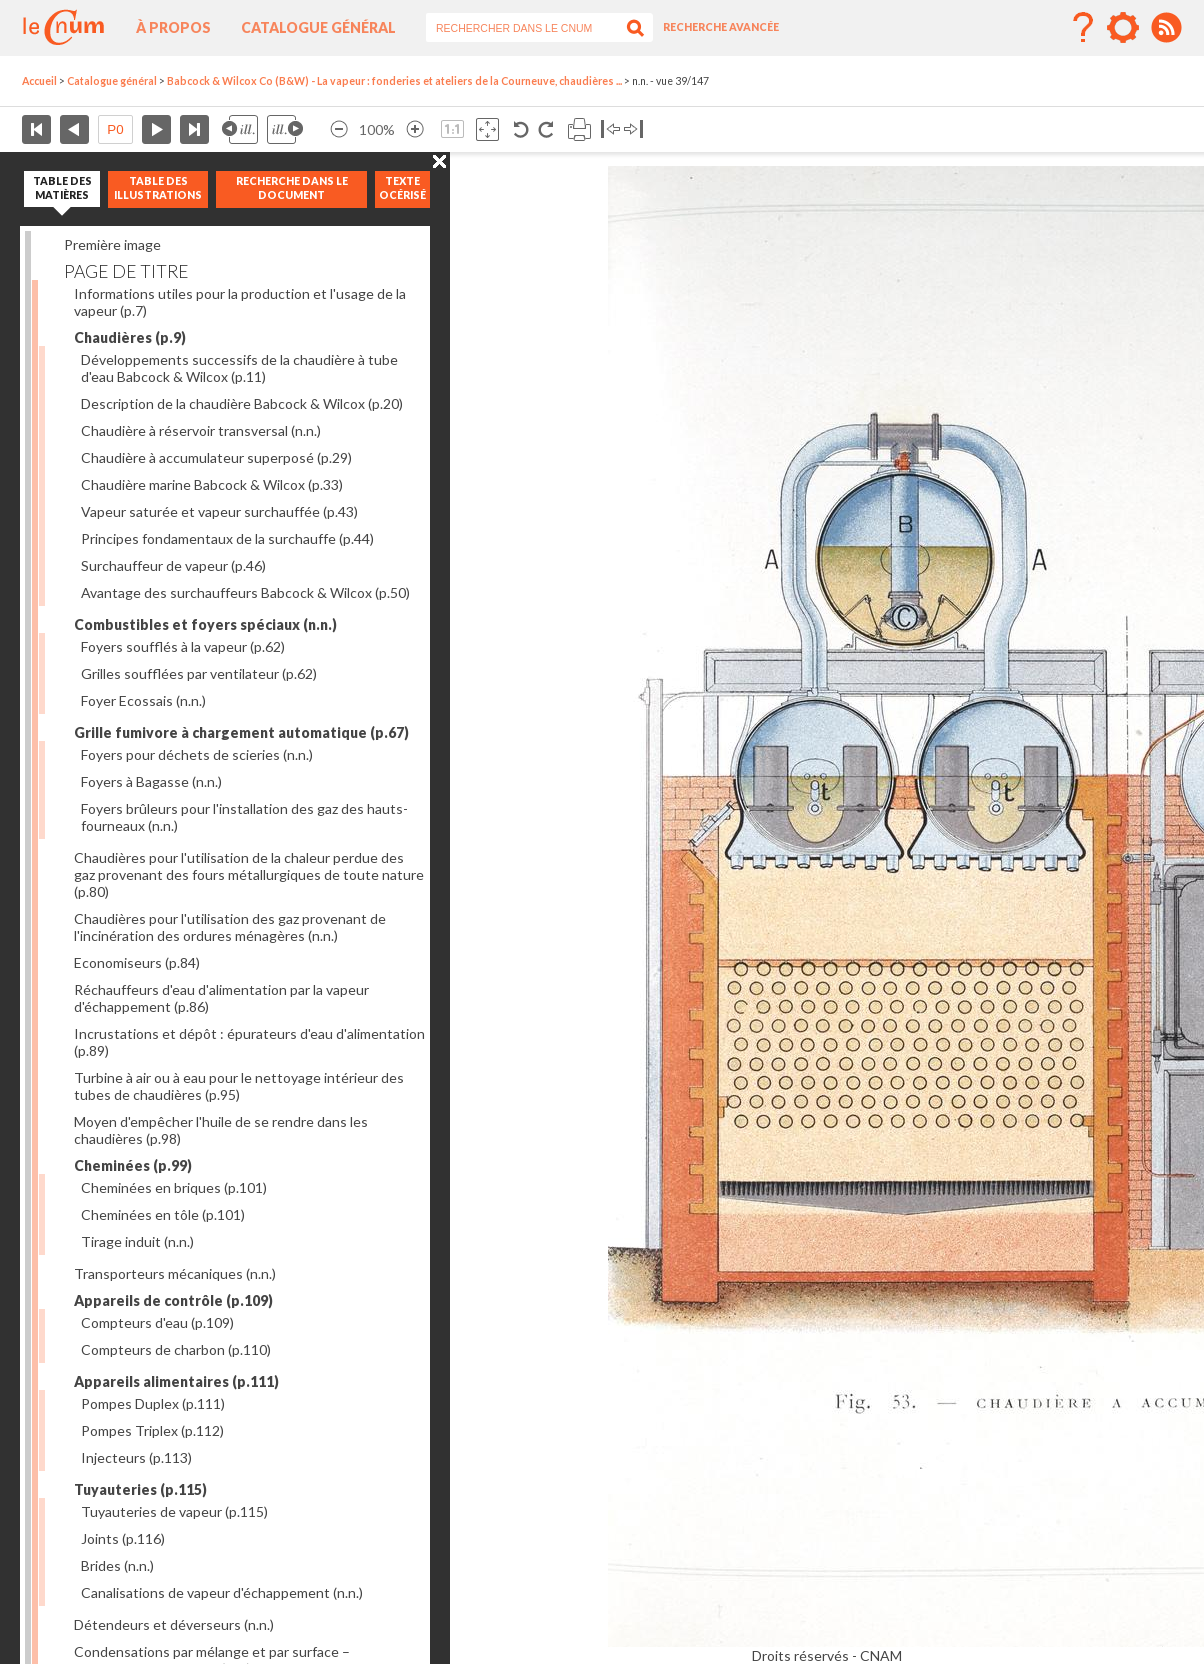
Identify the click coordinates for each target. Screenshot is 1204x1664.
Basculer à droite (633, 129)
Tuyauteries (140, 1489)
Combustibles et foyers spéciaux (205, 624)
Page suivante (156, 129)
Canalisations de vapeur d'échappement (222, 1592)
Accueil (39, 81)
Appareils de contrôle (173, 1300)
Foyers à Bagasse (151, 781)
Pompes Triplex (152, 1430)
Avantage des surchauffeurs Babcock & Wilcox (245, 592)
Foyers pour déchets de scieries (197, 754)
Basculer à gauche (610, 129)
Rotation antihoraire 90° (521, 129)
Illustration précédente (240, 129)
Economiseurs (137, 962)
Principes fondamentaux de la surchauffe (227, 538)
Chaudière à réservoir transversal (201, 430)
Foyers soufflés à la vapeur (183, 646)
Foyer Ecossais (143, 700)
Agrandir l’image (415, 129)
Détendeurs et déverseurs (174, 1624)
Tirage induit (137, 1241)
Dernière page (194, 129)
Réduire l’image (339, 129)
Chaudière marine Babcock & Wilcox (212, 484)
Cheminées (133, 1165)
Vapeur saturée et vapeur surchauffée (219, 511)
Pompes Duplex (153, 1403)
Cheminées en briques (174, 1187)
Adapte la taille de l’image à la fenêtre (487, 129)
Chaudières (130, 337)
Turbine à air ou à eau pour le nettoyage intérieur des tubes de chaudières (239, 1086)
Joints (123, 1538)
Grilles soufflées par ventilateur (199, 673)
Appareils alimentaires (176, 1381)
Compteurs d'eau (157, 1322)
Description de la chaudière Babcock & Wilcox (242, 403)
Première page (36, 129)
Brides (117, 1565)
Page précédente (74, 129)
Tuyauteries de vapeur (174, 1511)
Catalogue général (318, 27)
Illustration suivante (285, 129)
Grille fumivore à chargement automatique (241, 732)
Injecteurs (136, 1457)
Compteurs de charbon (176, 1349)
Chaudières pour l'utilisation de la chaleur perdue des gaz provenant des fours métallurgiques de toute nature (249, 874)
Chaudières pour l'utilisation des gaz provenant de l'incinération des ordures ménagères (230, 927)
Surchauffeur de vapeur (173, 565)
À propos (173, 27)
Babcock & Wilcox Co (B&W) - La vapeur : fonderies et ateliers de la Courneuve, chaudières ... (394, 81)
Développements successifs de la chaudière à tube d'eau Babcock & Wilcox (239, 368)
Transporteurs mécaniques (175, 1273)
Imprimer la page (579, 129)
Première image (112, 244)
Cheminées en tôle (163, 1214)
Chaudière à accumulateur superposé (216, 457)
